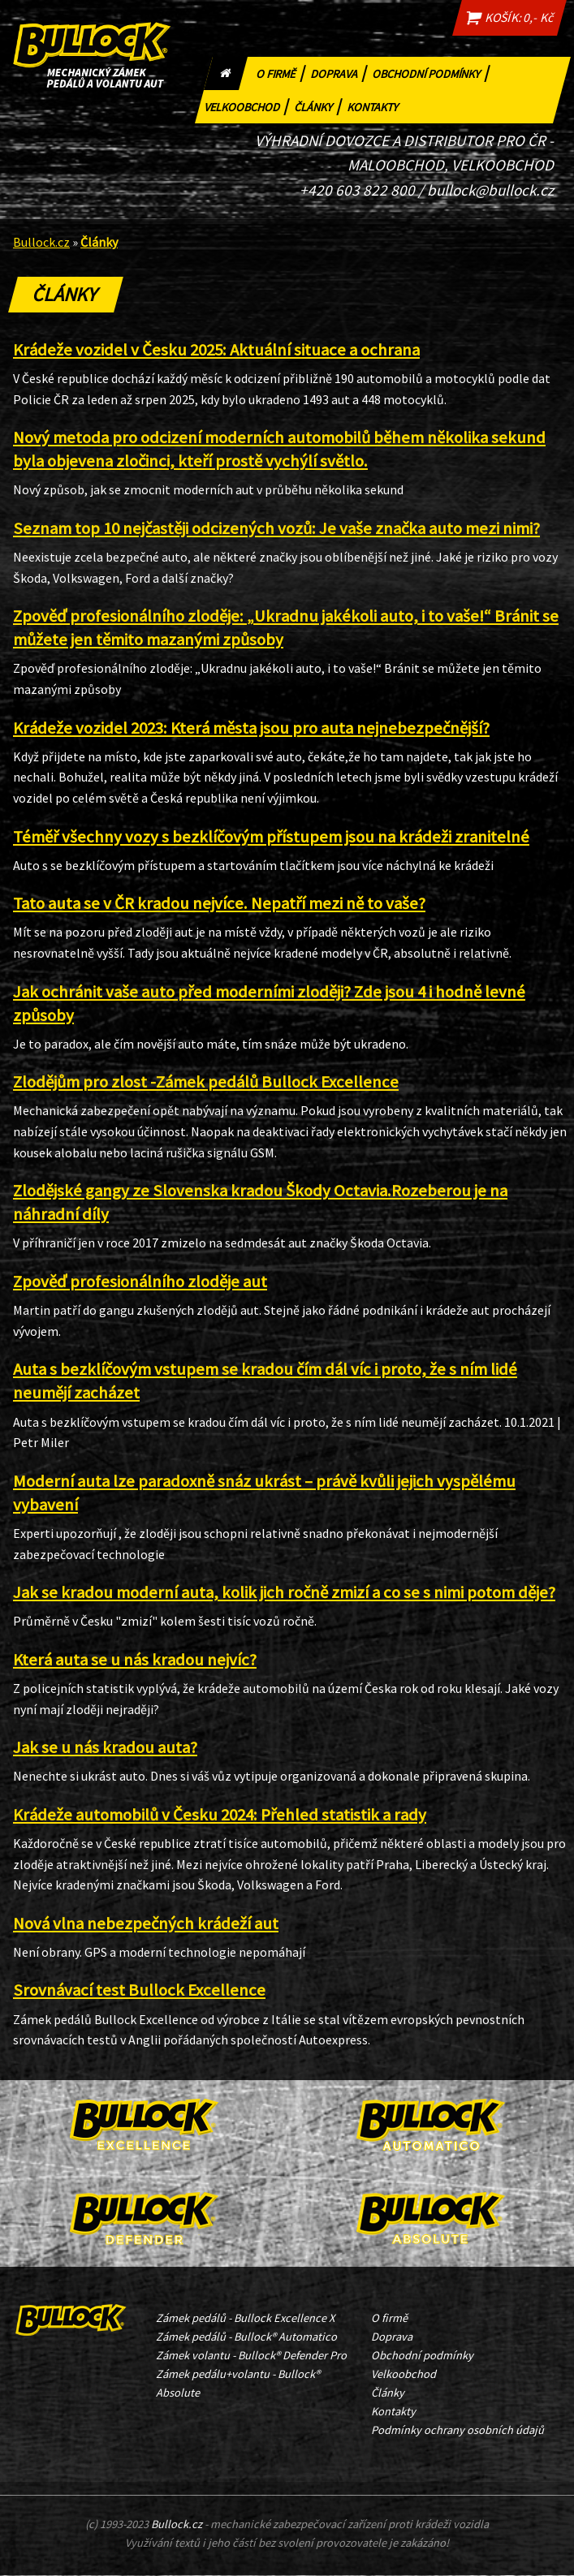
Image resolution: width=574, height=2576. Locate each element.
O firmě (282, 72)
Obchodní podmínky (432, 72)
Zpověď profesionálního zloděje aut (140, 1282)
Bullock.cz (41, 242)
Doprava (339, 72)
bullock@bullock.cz (490, 190)
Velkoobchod (247, 105)
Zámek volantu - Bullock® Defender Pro (251, 2355)
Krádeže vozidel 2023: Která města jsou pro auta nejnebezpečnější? (251, 728)
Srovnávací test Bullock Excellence (139, 1990)
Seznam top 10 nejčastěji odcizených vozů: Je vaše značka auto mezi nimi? (276, 528)
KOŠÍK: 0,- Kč (506, 18)
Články (319, 105)
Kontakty (376, 105)
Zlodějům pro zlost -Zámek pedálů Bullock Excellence (206, 1082)
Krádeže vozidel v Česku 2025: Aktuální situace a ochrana (216, 349)
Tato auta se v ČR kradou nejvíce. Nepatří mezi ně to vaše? (219, 904)
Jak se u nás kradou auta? (105, 1748)
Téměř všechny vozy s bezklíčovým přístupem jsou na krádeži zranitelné (271, 836)
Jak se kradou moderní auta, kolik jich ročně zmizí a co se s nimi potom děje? (284, 1593)
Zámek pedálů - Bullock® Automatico (246, 2336)
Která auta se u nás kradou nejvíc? (135, 1659)
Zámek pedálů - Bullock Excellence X (245, 2318)
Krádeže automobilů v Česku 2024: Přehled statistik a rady (219, 1814)
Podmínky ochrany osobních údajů (457, 2430)
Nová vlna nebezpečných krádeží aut (145, 1923)
